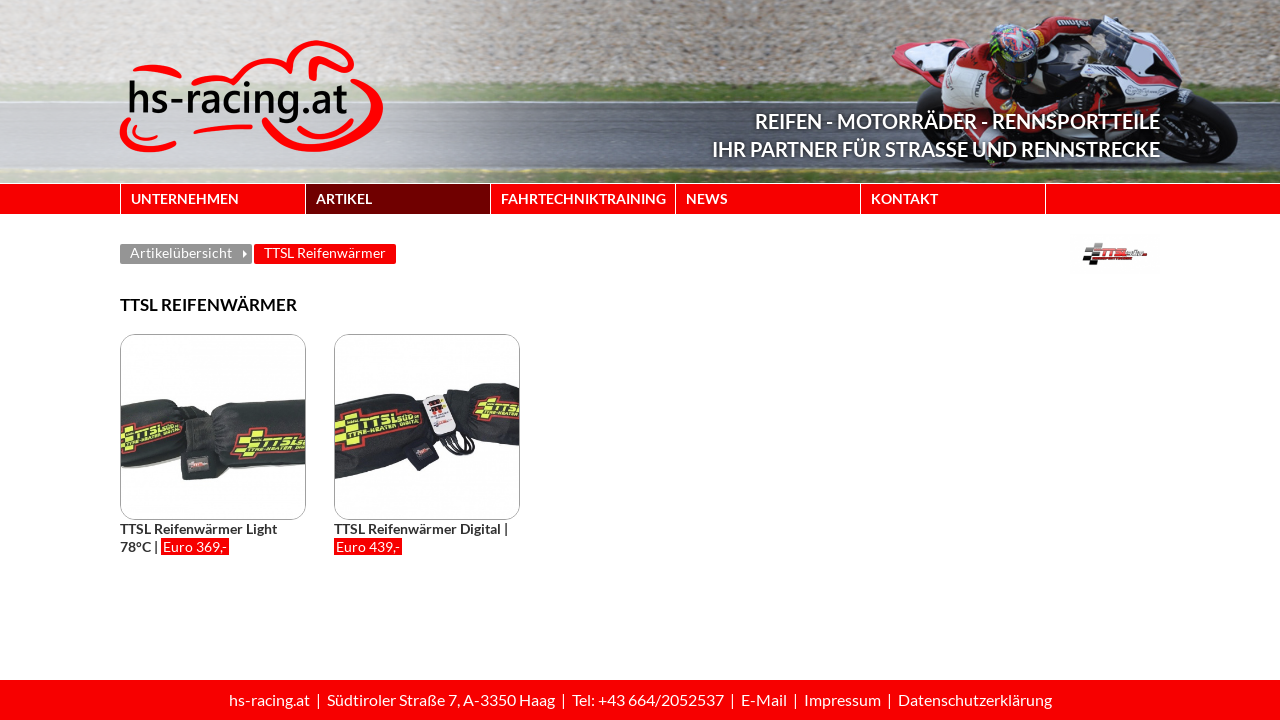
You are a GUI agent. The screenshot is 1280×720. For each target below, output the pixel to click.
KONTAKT (904, 198)
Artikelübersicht (181, 252)
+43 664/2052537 (661, 699)
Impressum (842, 699)
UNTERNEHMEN (185, 198)
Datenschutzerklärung (975, 699)
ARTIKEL (344, 198)
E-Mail (764, 699)
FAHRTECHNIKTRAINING (583, 198)
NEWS (707, 198)
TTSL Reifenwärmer (325, 252)
